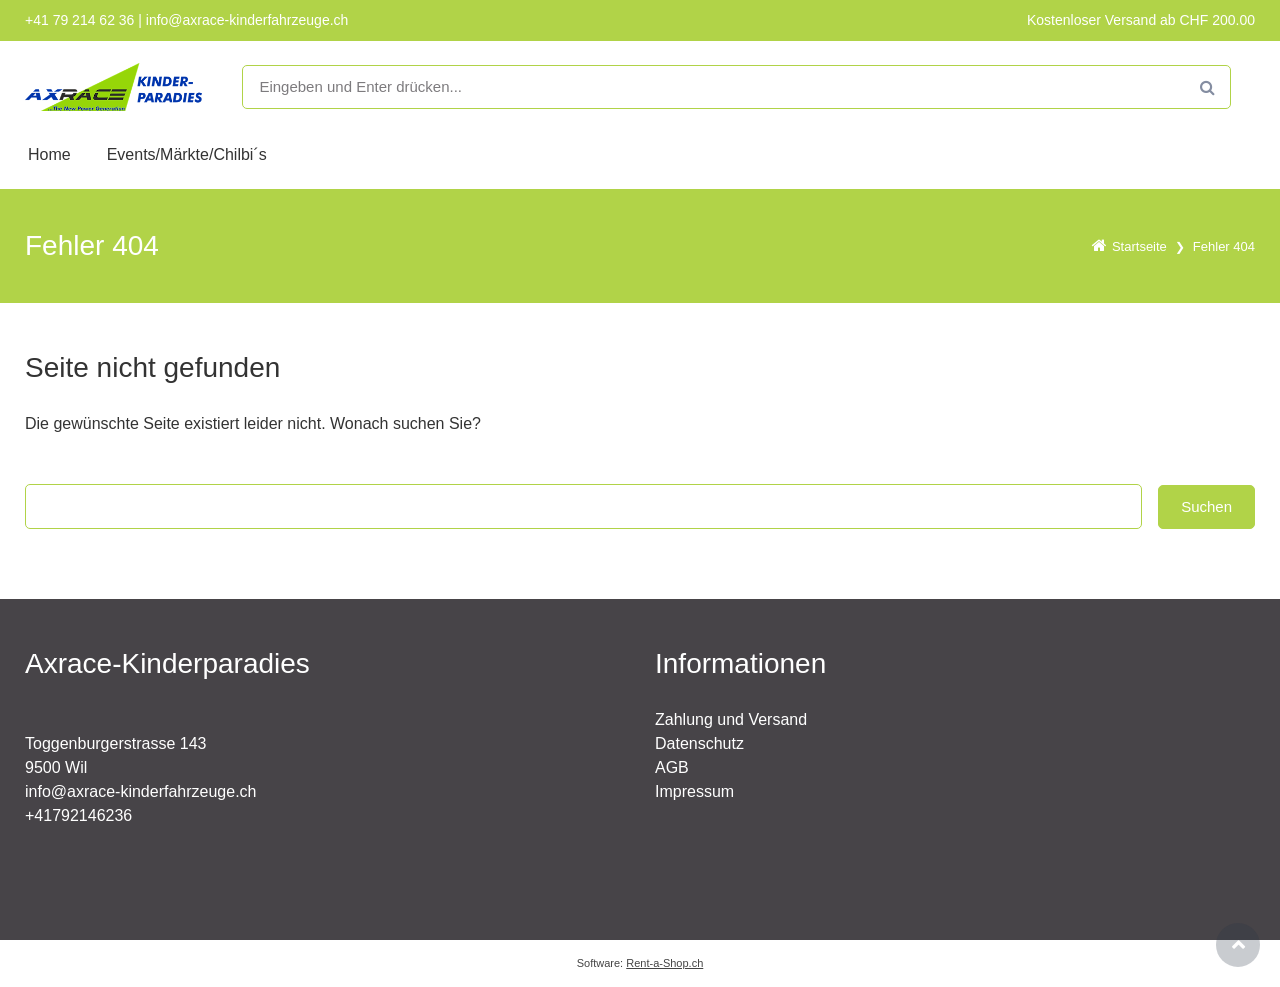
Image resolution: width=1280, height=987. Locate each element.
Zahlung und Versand (731, 719)
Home (49, 154)
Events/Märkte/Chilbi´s (187, 154)
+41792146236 (78, 815)
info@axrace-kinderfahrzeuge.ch (140, 791)
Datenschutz (699, 743)
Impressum (694, 791)
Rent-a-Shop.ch (664, 963)
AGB (672, 767)
